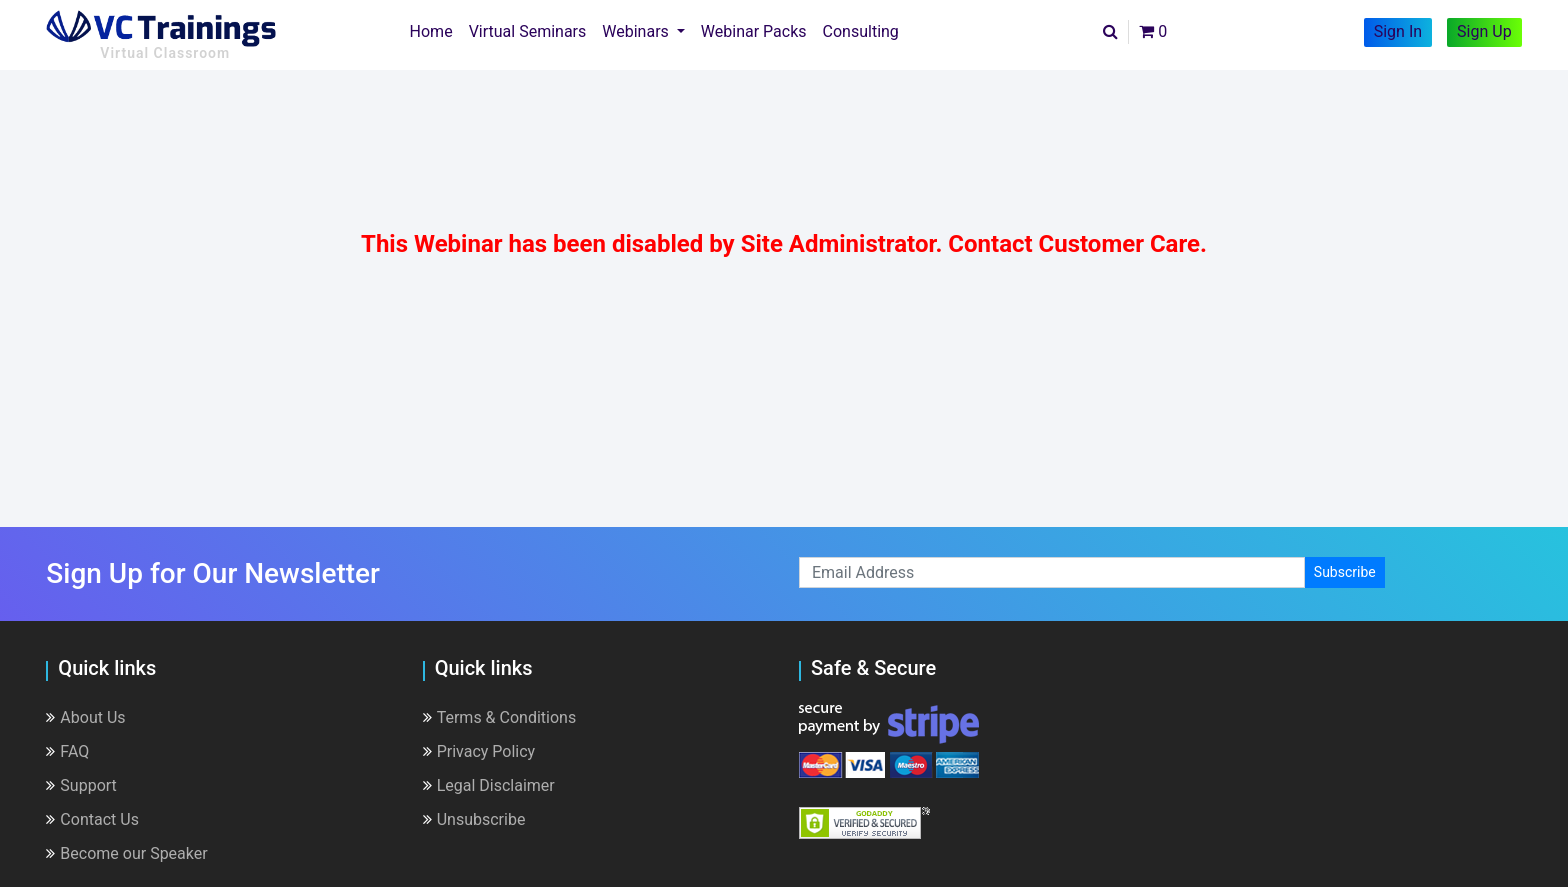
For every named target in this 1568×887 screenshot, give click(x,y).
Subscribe (1345, 572)
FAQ (67, 751)
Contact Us (92, 819)
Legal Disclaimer (489, 785)
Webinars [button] (637, 31)
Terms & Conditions (500, 717)
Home (435, 30)
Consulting (861, 31)
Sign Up (1484, 31)
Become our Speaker (126, 853)
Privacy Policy (479, 751)
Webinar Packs (754, 31)
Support (81, 785)
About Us (85, 717)
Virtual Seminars (528, 31)
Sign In (1398, 31)
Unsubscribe (474, 819)
